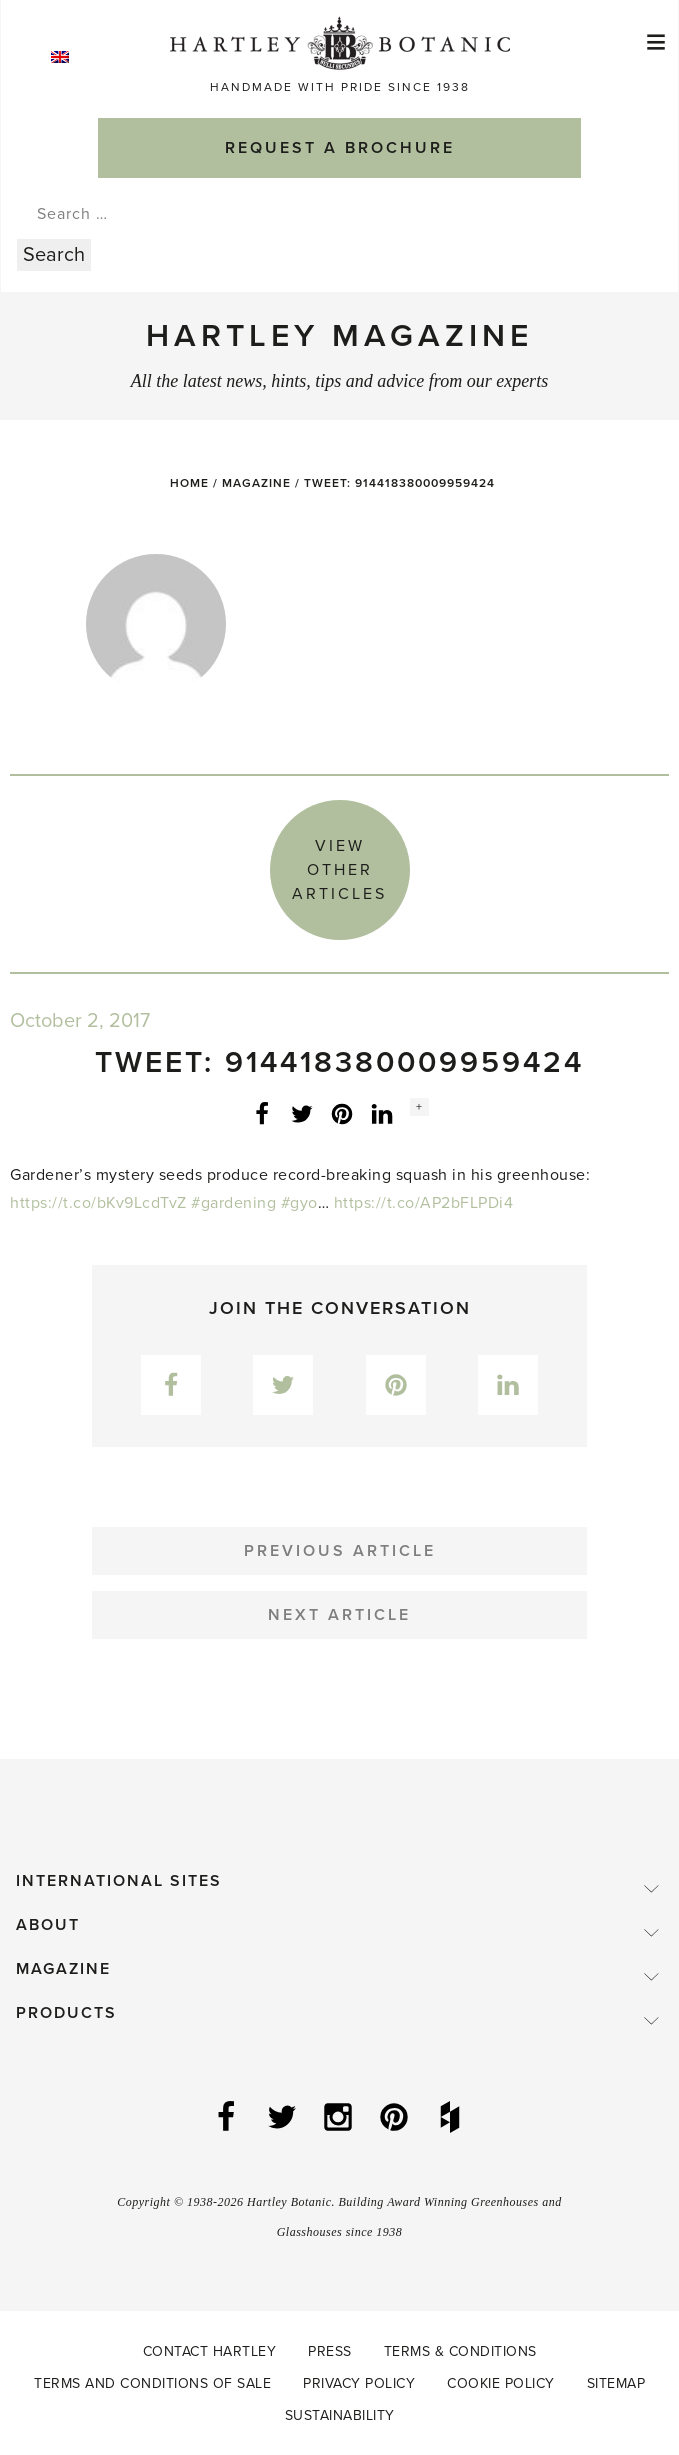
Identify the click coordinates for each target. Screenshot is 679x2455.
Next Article (339, 1615)
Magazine (256, 483)
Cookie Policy (501, 2383)
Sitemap (616, 2383)
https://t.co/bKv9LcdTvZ (98, 1203)
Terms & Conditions (460, 2351)
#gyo (299, 1203)
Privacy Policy (359, 2383)
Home (189, 483)
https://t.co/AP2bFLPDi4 (424, 1203)
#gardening (233, 1203)
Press (330, 2351)
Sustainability (340, 2415)
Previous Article (340, 1551)
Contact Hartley (210, 2351)
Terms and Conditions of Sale (152, 2383)
